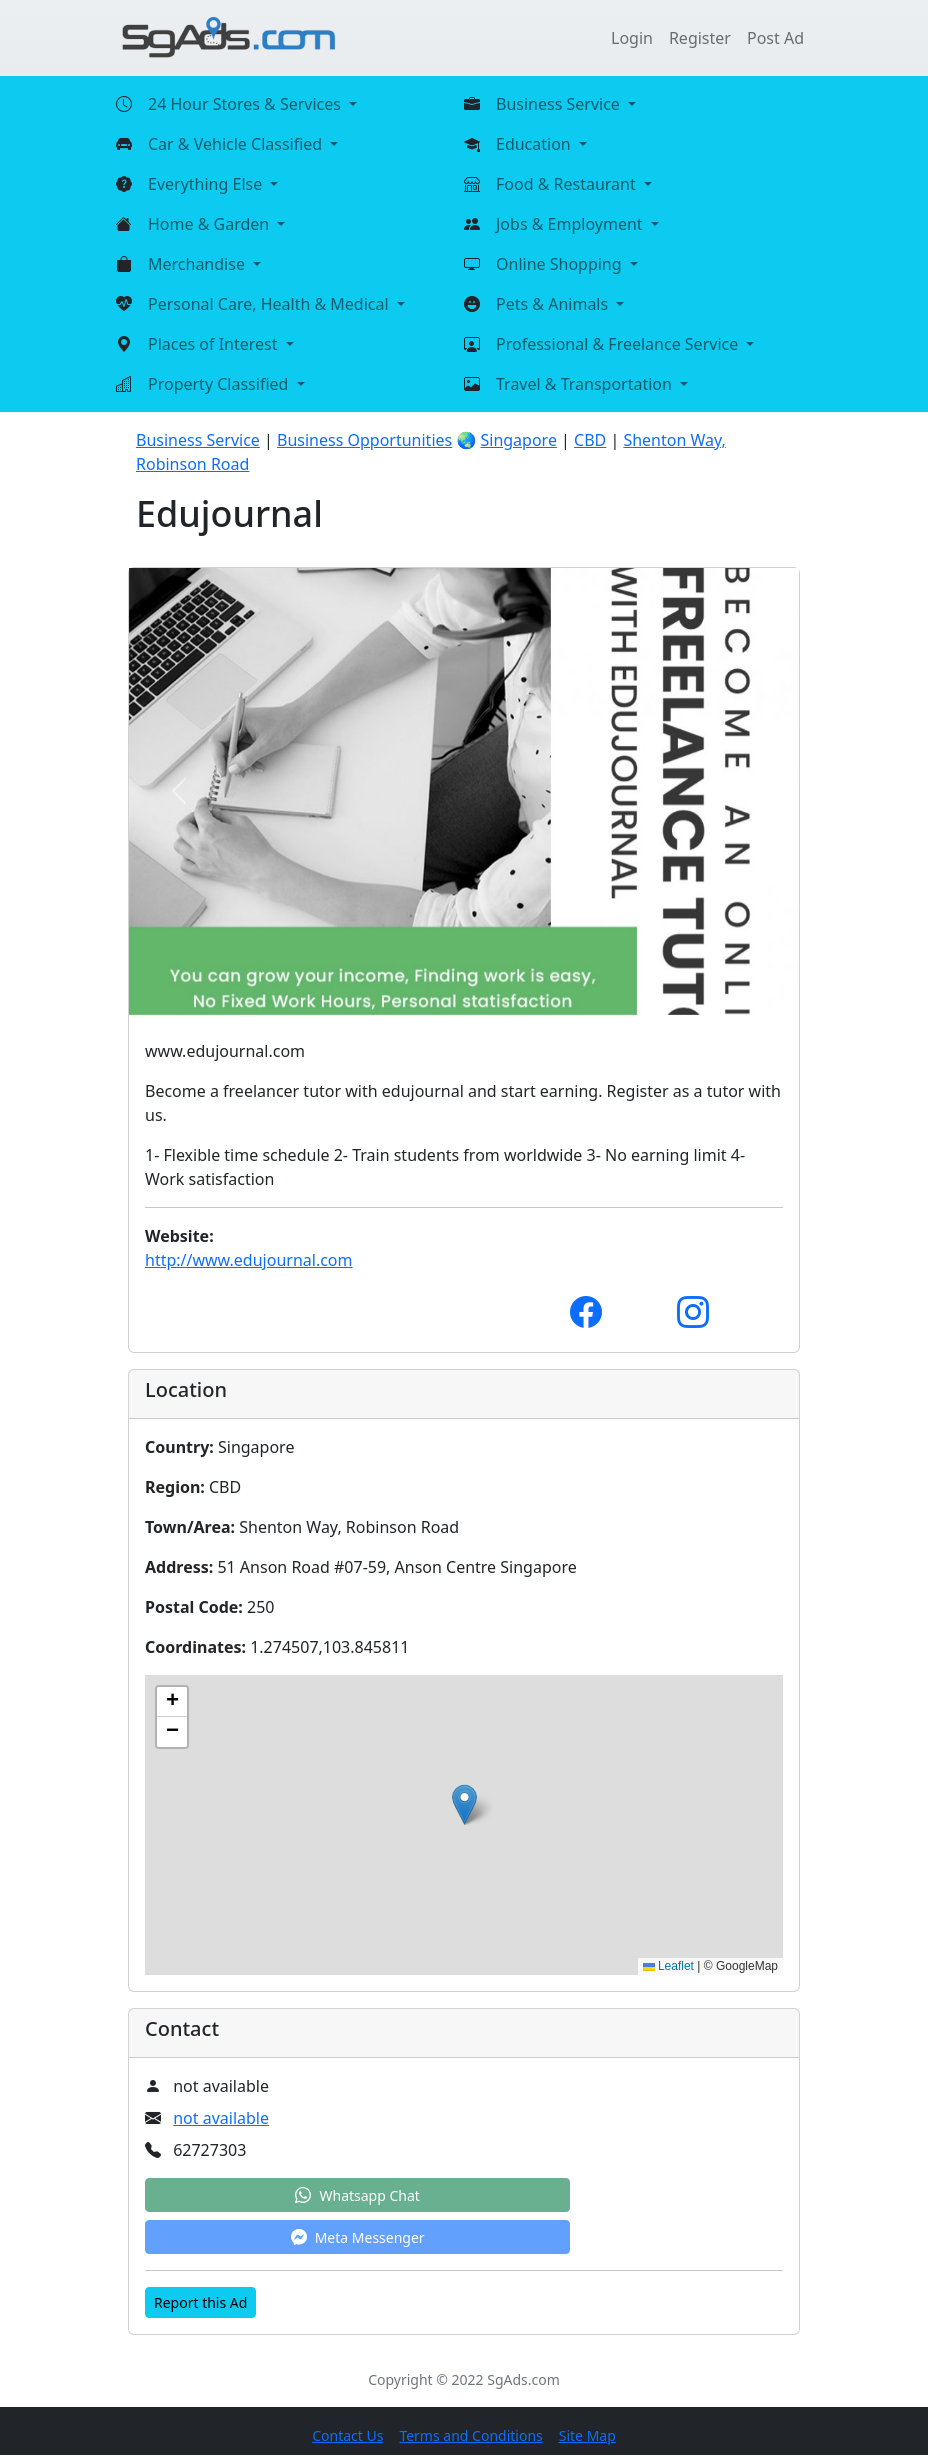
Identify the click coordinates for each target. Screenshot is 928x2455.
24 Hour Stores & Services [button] (246, 104)
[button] (464, 1804)
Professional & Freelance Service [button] (619, 344)
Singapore (518, 440)
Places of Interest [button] (215, 344)
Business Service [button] (560, 104)
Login (632, 38)
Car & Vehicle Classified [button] (237, 144)
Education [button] (535, 144)
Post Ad (775, 38)
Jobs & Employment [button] (571, 224)
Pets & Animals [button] (554, 304)
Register (700, 38)
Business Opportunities (364, 440)
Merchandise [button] (198, 264)
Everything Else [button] (207, 184)
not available (221, 2118)
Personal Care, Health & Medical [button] (270, 304)
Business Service (198, 440)
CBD (590, 440)
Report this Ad (200, 2302)
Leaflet (668, 1966)
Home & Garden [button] (210, 224)
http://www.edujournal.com (249, 1260)
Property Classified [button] (220, 384)
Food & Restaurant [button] (568, 184)
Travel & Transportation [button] (586, 384)
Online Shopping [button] (561, 264)
